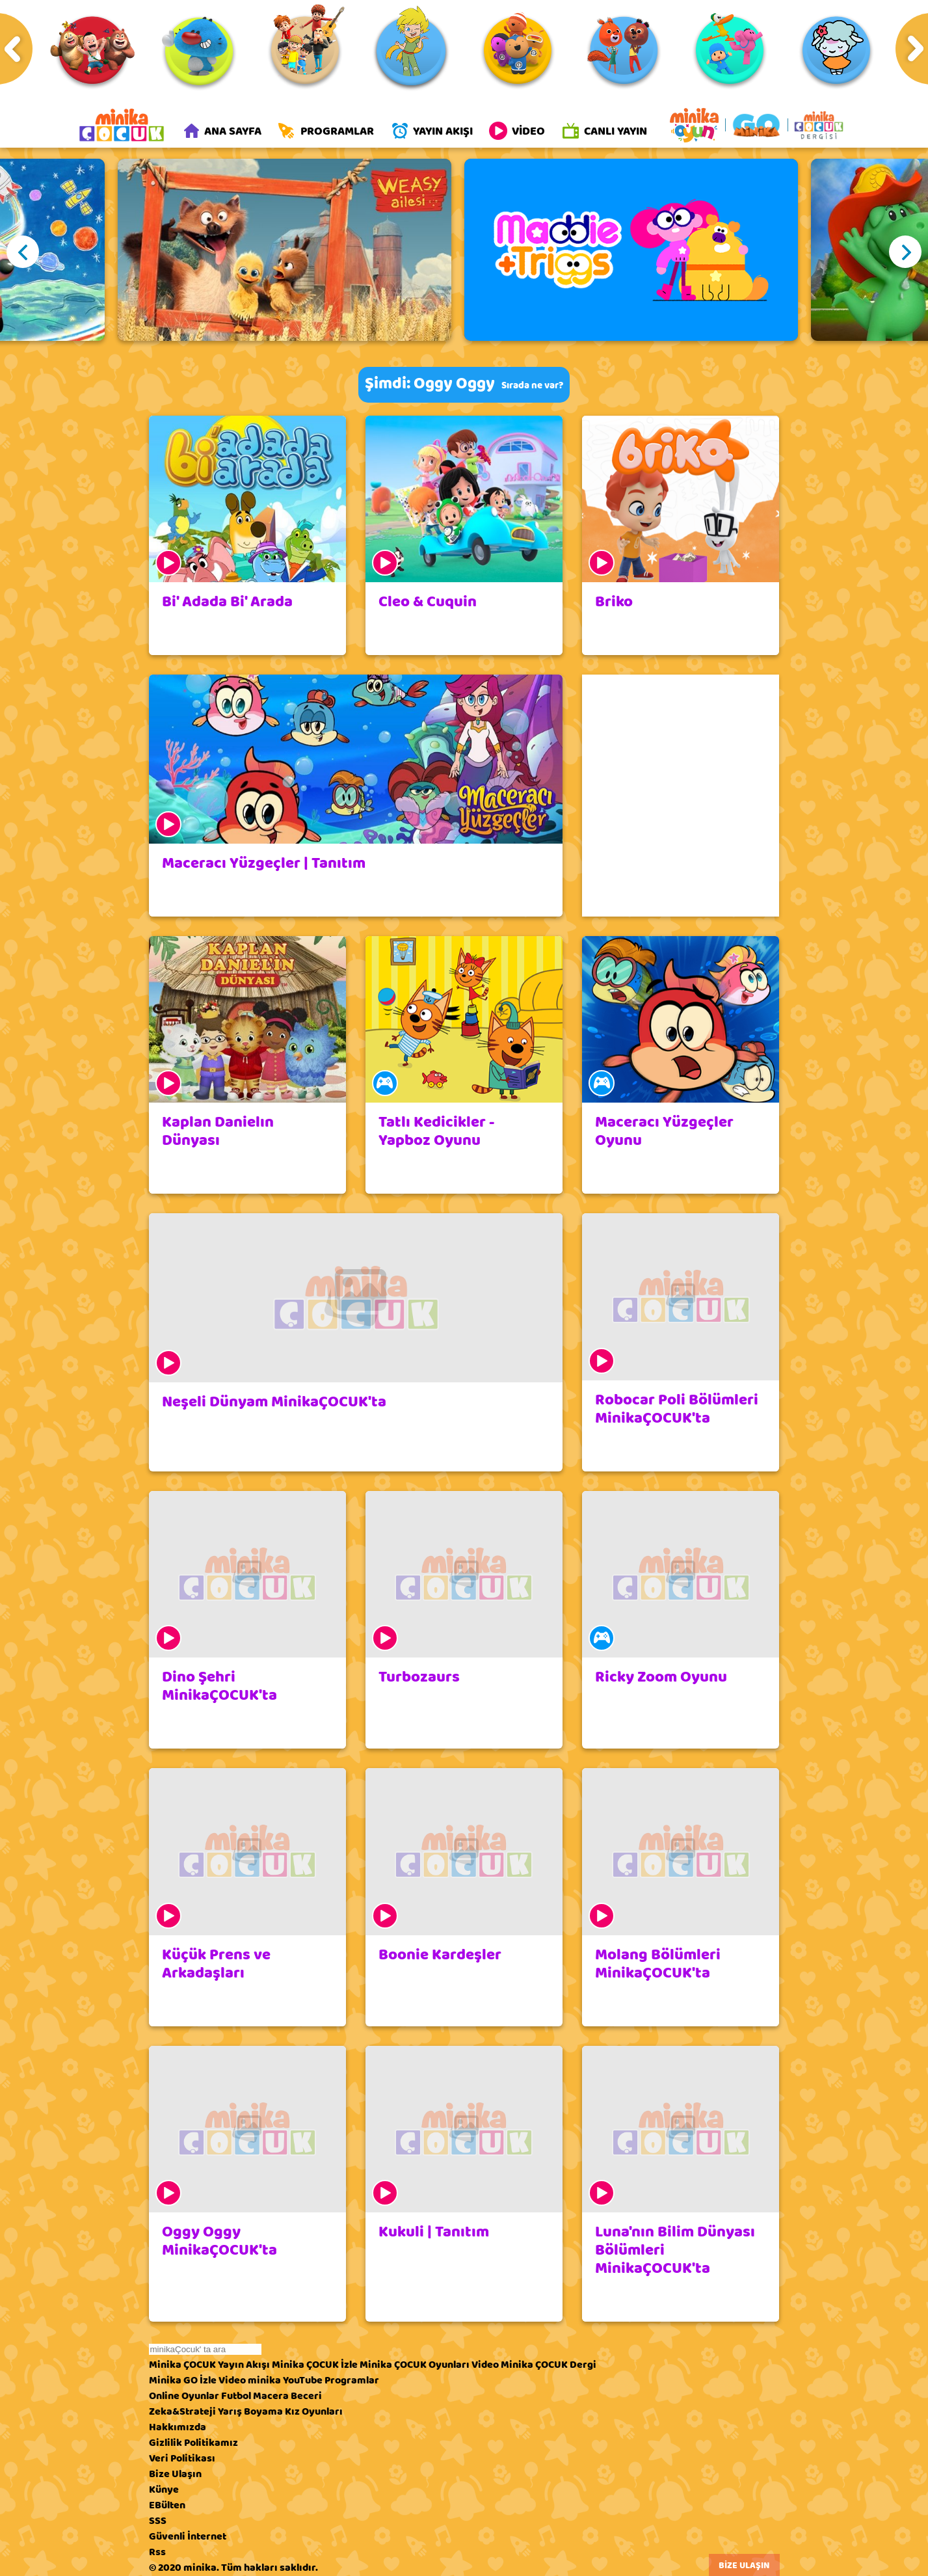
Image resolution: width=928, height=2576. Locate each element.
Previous (23, 251)
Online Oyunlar (184, 2396)
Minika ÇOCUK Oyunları (415, 2364)
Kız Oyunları (314, 2411)
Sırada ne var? (532, 385)
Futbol (236, 2396)
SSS (157, 2521)
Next (905, 251)
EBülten (167, 2505)
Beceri (306, 2396)
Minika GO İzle (183, 2380)
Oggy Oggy (454, 383)
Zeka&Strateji (182, 2411)
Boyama (263, 2411)
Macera (271, 2396)
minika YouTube (285, 2380)
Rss (157, 2552)
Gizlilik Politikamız (193, 2442)
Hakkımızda (177, 2427)
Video (485, 2364)
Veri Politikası (182, 2458)
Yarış (230, 2411)
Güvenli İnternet (187, 2536)
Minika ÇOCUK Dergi (548, 2364)
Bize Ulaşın (175, 2474)
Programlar (352, 2380)
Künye (164, 2489)
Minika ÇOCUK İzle (315, 2364)
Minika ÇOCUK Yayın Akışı (209, 2364)
